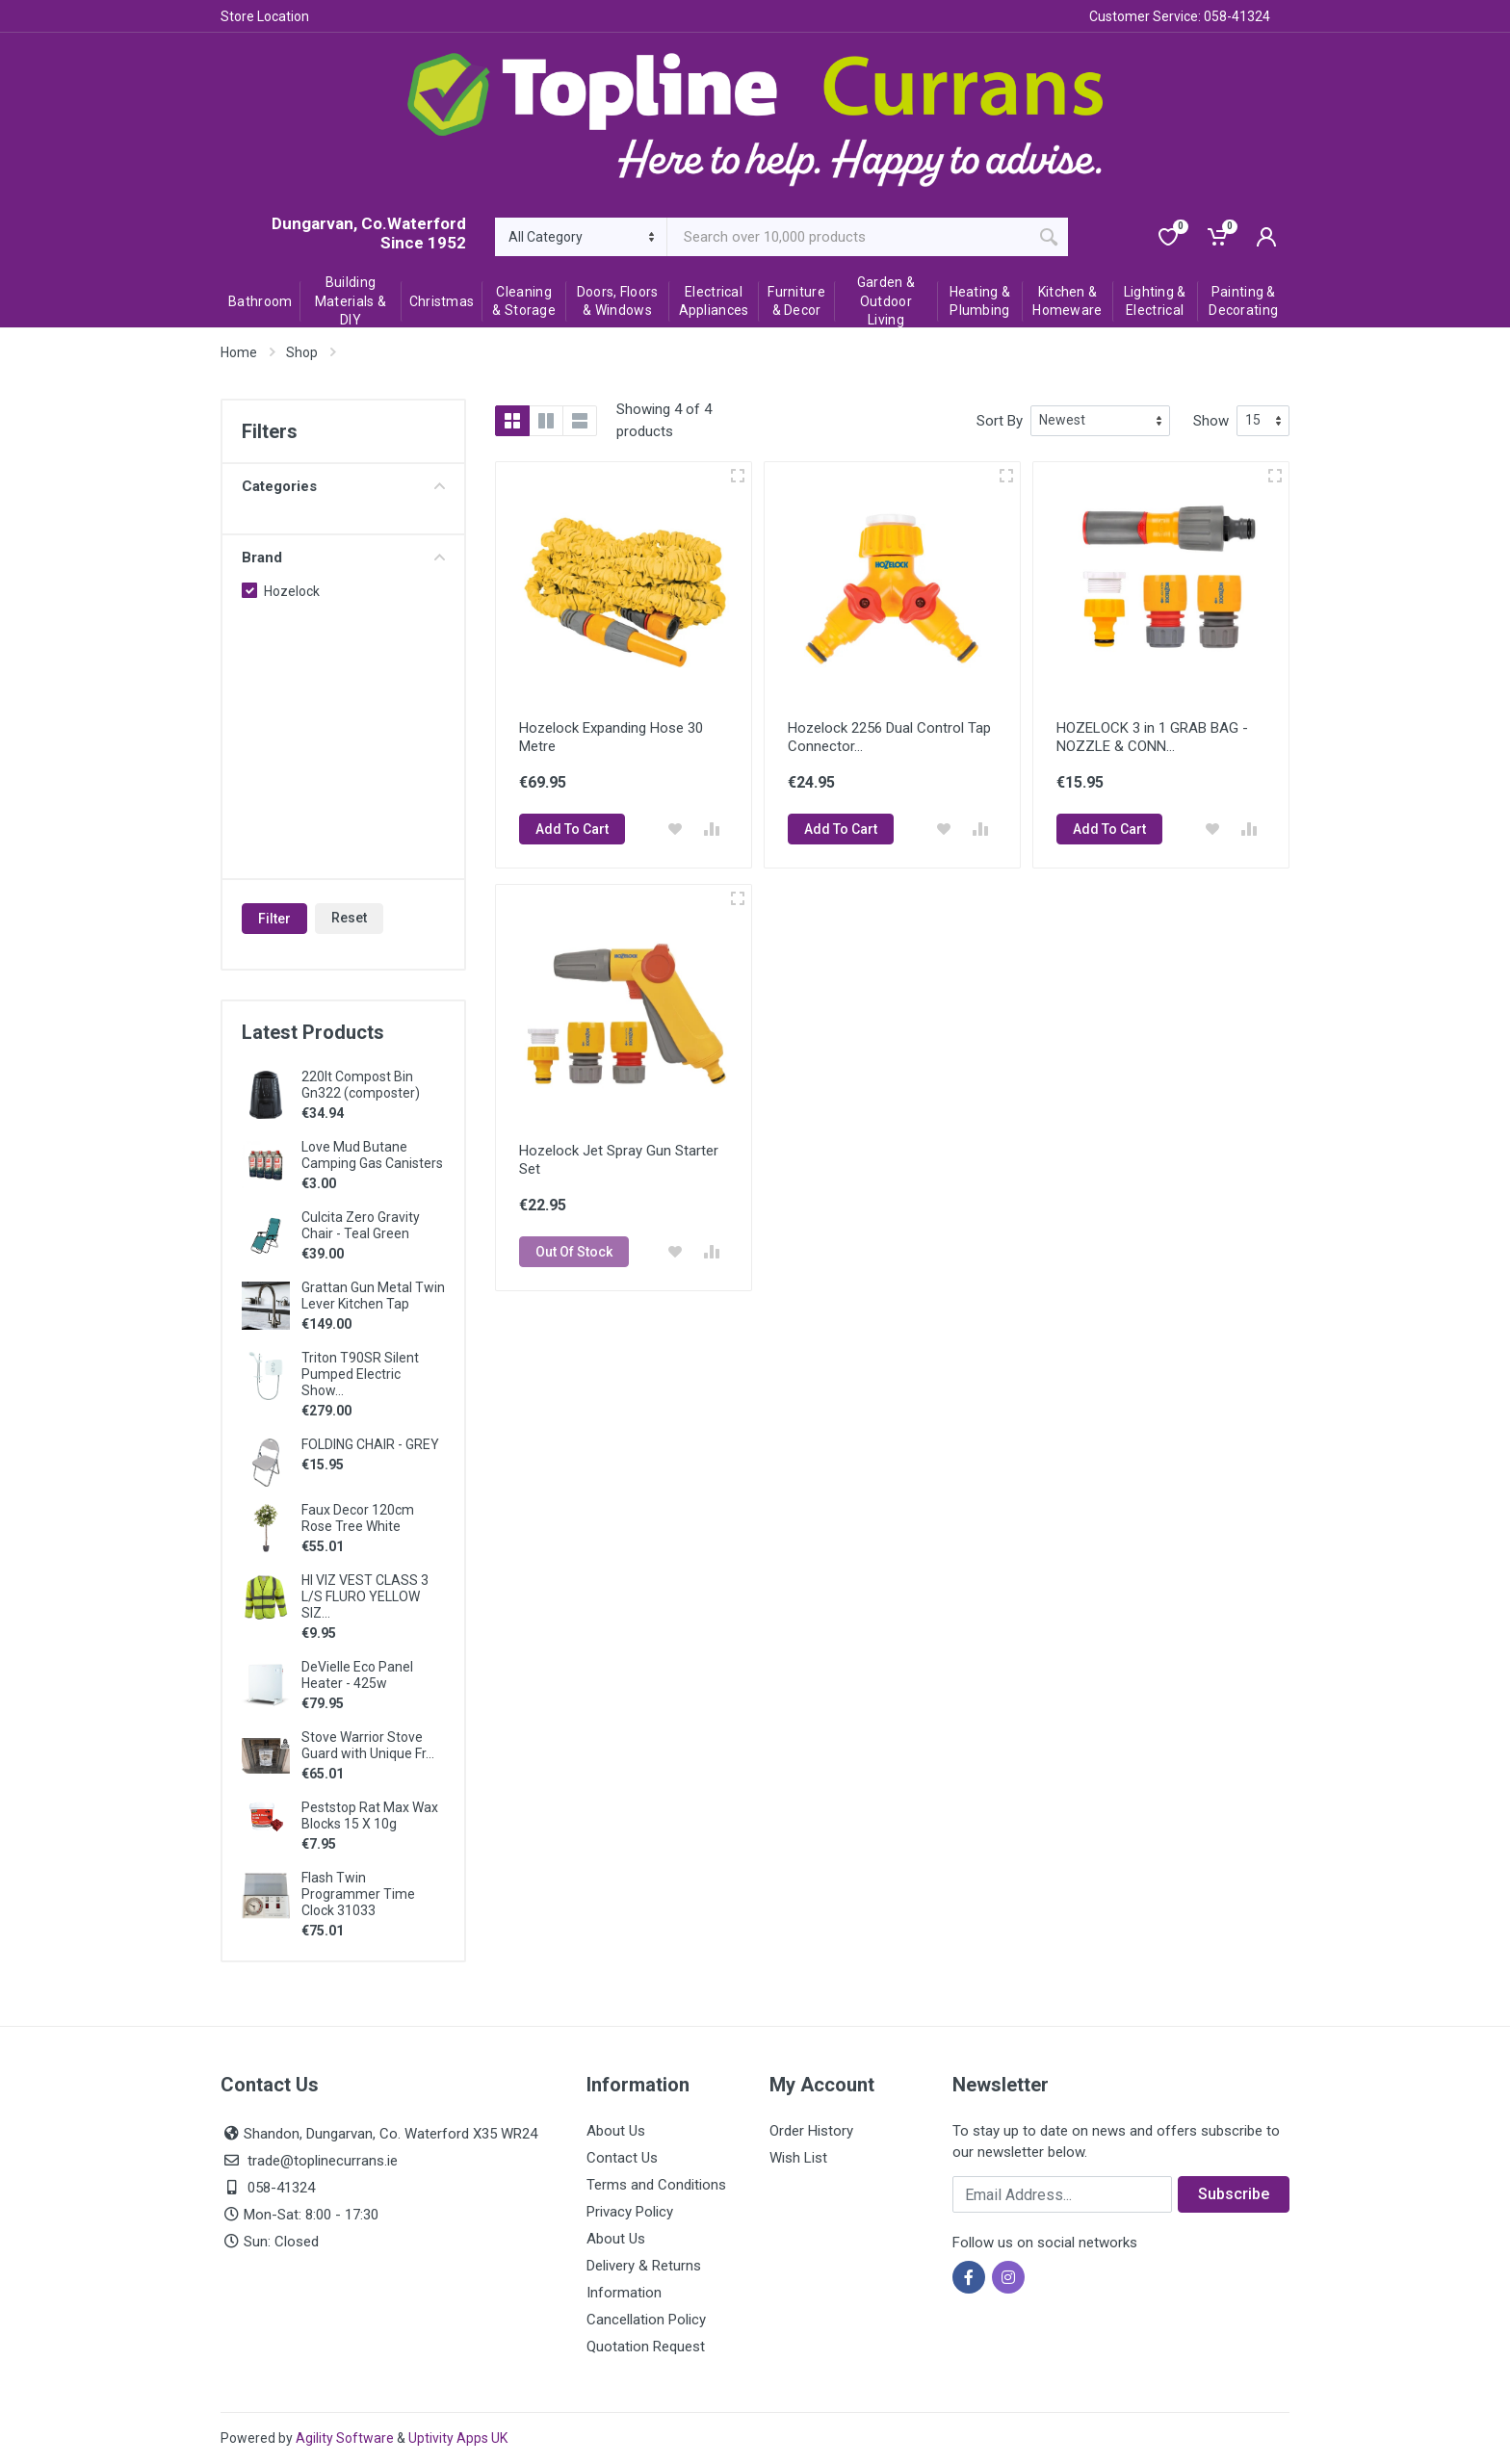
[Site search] (848, 237)
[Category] (581, 237)
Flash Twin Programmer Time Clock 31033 (358, 1894)
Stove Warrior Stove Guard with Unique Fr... (367, 1745)
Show (1211, 420)
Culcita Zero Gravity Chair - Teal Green (360, 1225)
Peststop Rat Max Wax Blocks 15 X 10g (369, 1815)
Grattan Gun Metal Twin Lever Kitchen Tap (373, 1295)
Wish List (798, 2157)
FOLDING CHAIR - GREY (370, 1444)
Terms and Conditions (656, 2184)
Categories (343, 486)
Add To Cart (572, 829)
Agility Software (345, 2438)
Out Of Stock (573, 1251)
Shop (302, 352)
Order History (811, 2131)
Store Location (265, 16)
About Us (615, 2131)
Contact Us (622, 2157)
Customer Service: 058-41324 (1179, 16)
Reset (349, 917)
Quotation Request (645, 2346)
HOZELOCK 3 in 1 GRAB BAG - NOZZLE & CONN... (1152, 737)
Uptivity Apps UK (458, 2438)
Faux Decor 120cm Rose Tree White (357, 1518)
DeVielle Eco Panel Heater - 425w (357, 1675)
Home (239, 352)
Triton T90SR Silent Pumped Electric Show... (360, 1374)
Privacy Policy (629, 2211)
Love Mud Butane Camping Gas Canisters (372, 1155)
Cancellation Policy (646, 2319)
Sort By (999, 420)
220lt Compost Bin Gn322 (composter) (360, 1085)
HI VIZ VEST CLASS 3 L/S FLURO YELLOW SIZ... (365, 1596)
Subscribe (1233, 2194)
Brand (343, 557)
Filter (274, 918)
